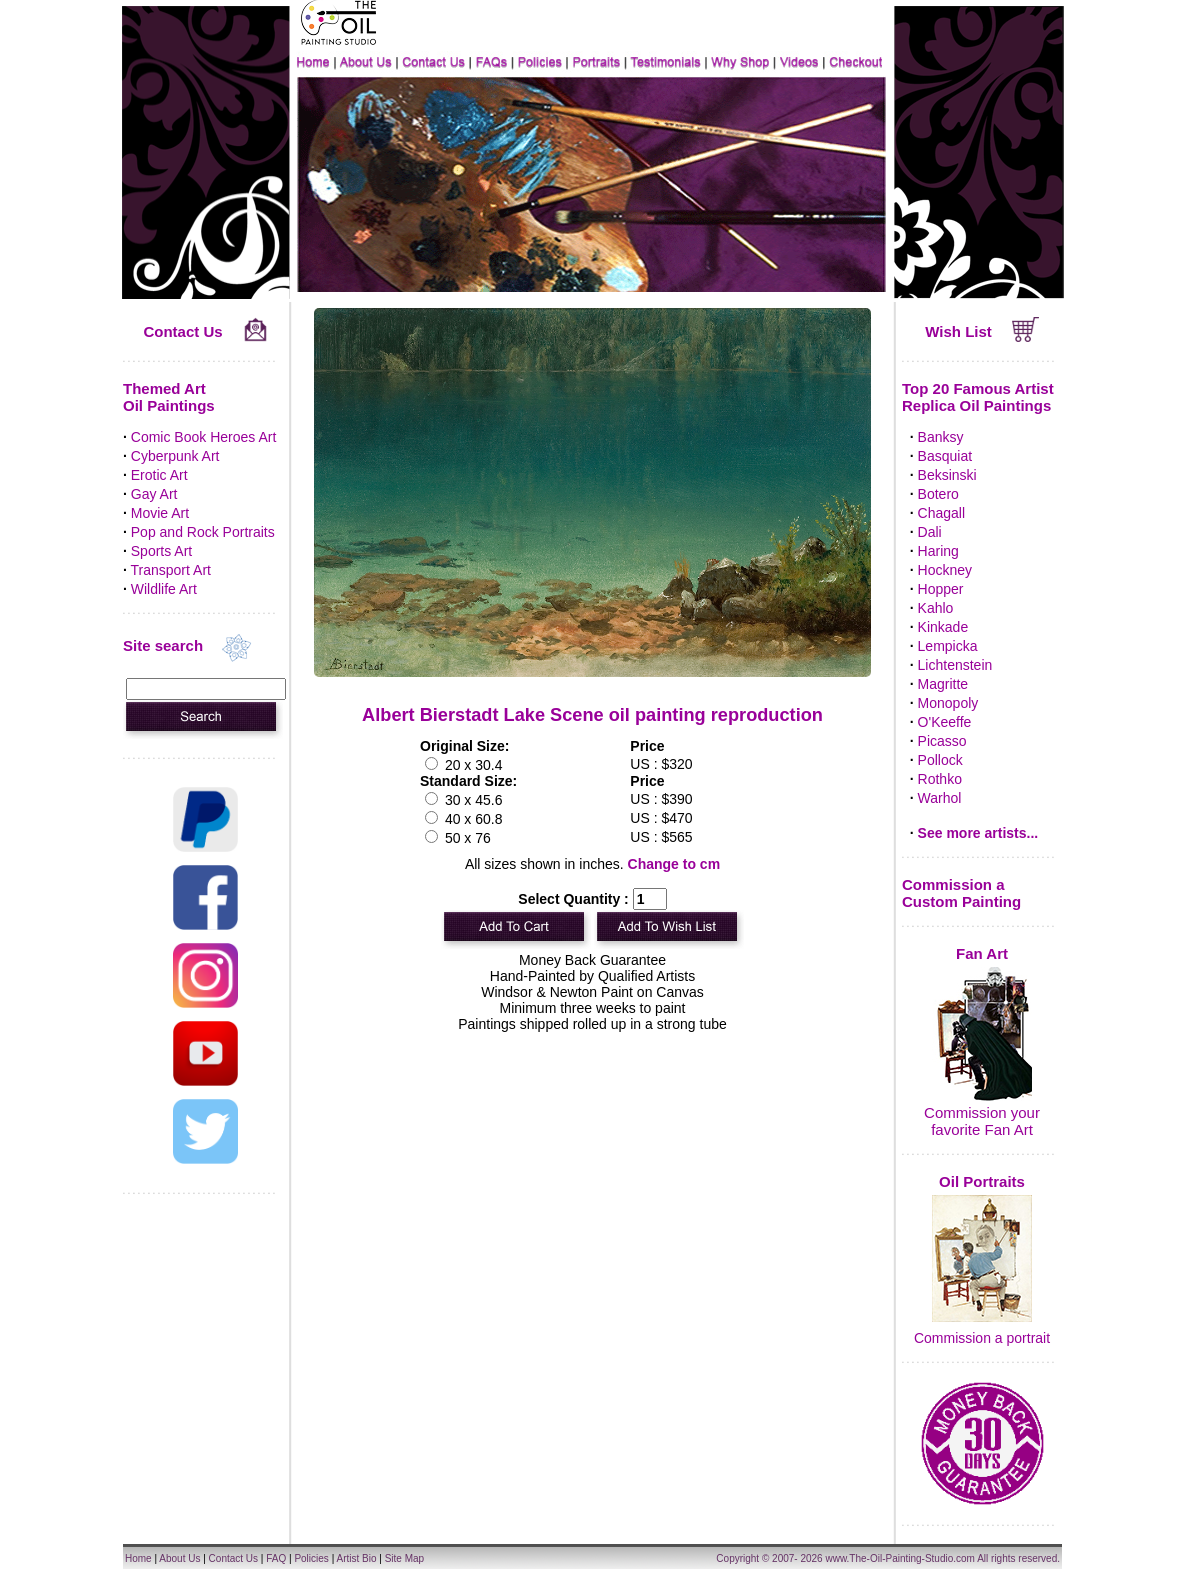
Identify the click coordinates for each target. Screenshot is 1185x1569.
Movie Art (160, 513)
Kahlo (936, 608)
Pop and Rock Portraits (203, 532)
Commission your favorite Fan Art (982, 1121)
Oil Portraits (982, 1181)
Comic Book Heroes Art (204, 437)
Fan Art (982, 953)
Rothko (940, 779)
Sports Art (161, 551)
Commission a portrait (982, 1338)
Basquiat (945, 456)
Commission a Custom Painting (961, 893)
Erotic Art (159, 475)
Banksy (941, 437)
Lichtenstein (955, 665)
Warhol (940, 798)
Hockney (945, 570)
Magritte (943, 684)
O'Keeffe (945, 722)
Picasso (942, 741)
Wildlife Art (164, 589)
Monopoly (948, 703)
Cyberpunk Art (175, 456)
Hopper (941, 589)
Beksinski (947, 475)
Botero (938, 494)
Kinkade (943, 627)
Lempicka (948, 646)
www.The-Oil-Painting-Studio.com (900, 1558)
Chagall (941, 513)
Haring (938, 551)
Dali (930, 532)
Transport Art (171, 570)
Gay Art (154, 494)
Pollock (940, 760)
